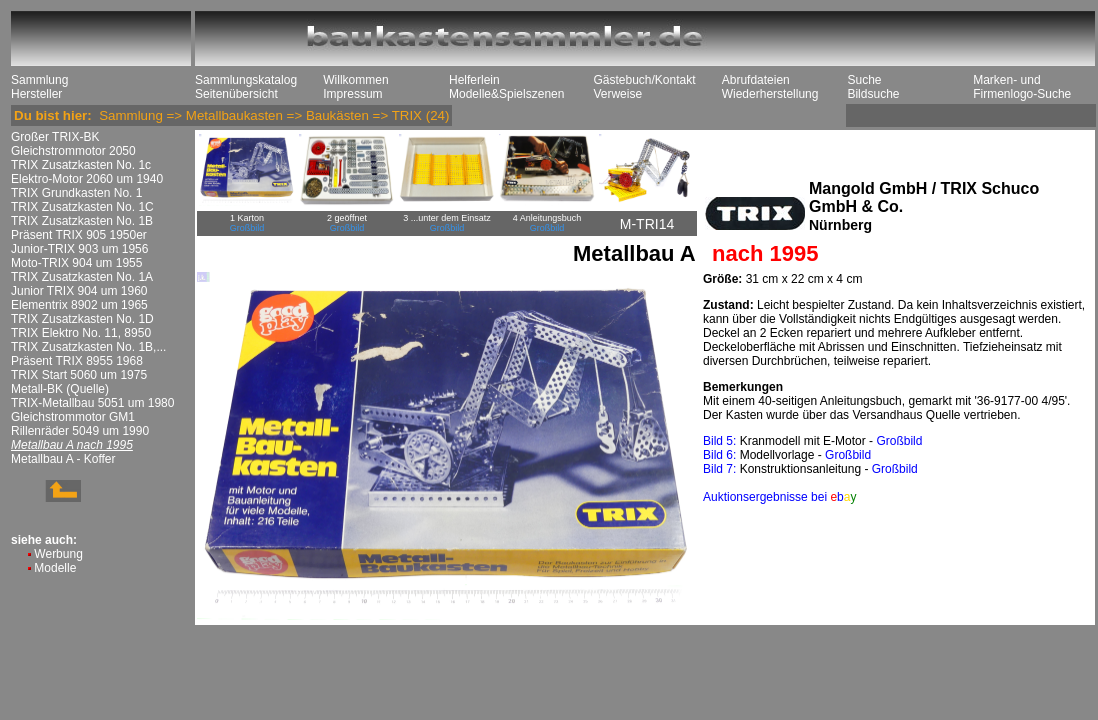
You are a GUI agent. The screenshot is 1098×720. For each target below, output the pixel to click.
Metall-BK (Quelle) (60, 389)
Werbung (58, 554)
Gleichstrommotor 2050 (73, 151)
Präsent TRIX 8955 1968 (77, 361)
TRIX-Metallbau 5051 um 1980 (92, 403)
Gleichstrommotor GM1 (73, 417)
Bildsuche (873, 94)
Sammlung (39, 80)
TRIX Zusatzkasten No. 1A (82, 277)
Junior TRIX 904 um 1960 (79, 291)
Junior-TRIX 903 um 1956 (79, 249)
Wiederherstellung (770, 94)
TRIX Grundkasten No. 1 (76, 193)
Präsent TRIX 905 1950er (79, 235)
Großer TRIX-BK (55, 137)
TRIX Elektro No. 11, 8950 (81, 333)
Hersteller (36, 94)
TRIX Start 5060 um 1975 (79, 375)
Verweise (617, 94)
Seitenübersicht (236, 94)
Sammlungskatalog (246, 80)
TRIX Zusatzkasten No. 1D (82, 319)
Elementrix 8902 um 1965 (79, 305)
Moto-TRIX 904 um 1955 (76, 263)
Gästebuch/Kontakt (644, 80)
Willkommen (355, 80)
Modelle (55, 568)
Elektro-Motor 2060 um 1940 (87, 179)
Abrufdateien (756, 80)
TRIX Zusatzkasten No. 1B (82, 221)
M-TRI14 (647, 224)
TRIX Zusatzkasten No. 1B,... (88, 347)
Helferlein (474, 80)
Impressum (352, 94)
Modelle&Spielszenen (506, 94)
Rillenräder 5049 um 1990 (80, 431)
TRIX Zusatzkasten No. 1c (81, 165)
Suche (864, 80)
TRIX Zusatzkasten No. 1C (82, 207)
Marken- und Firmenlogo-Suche (1022, 87)
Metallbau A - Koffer (63, 459)
